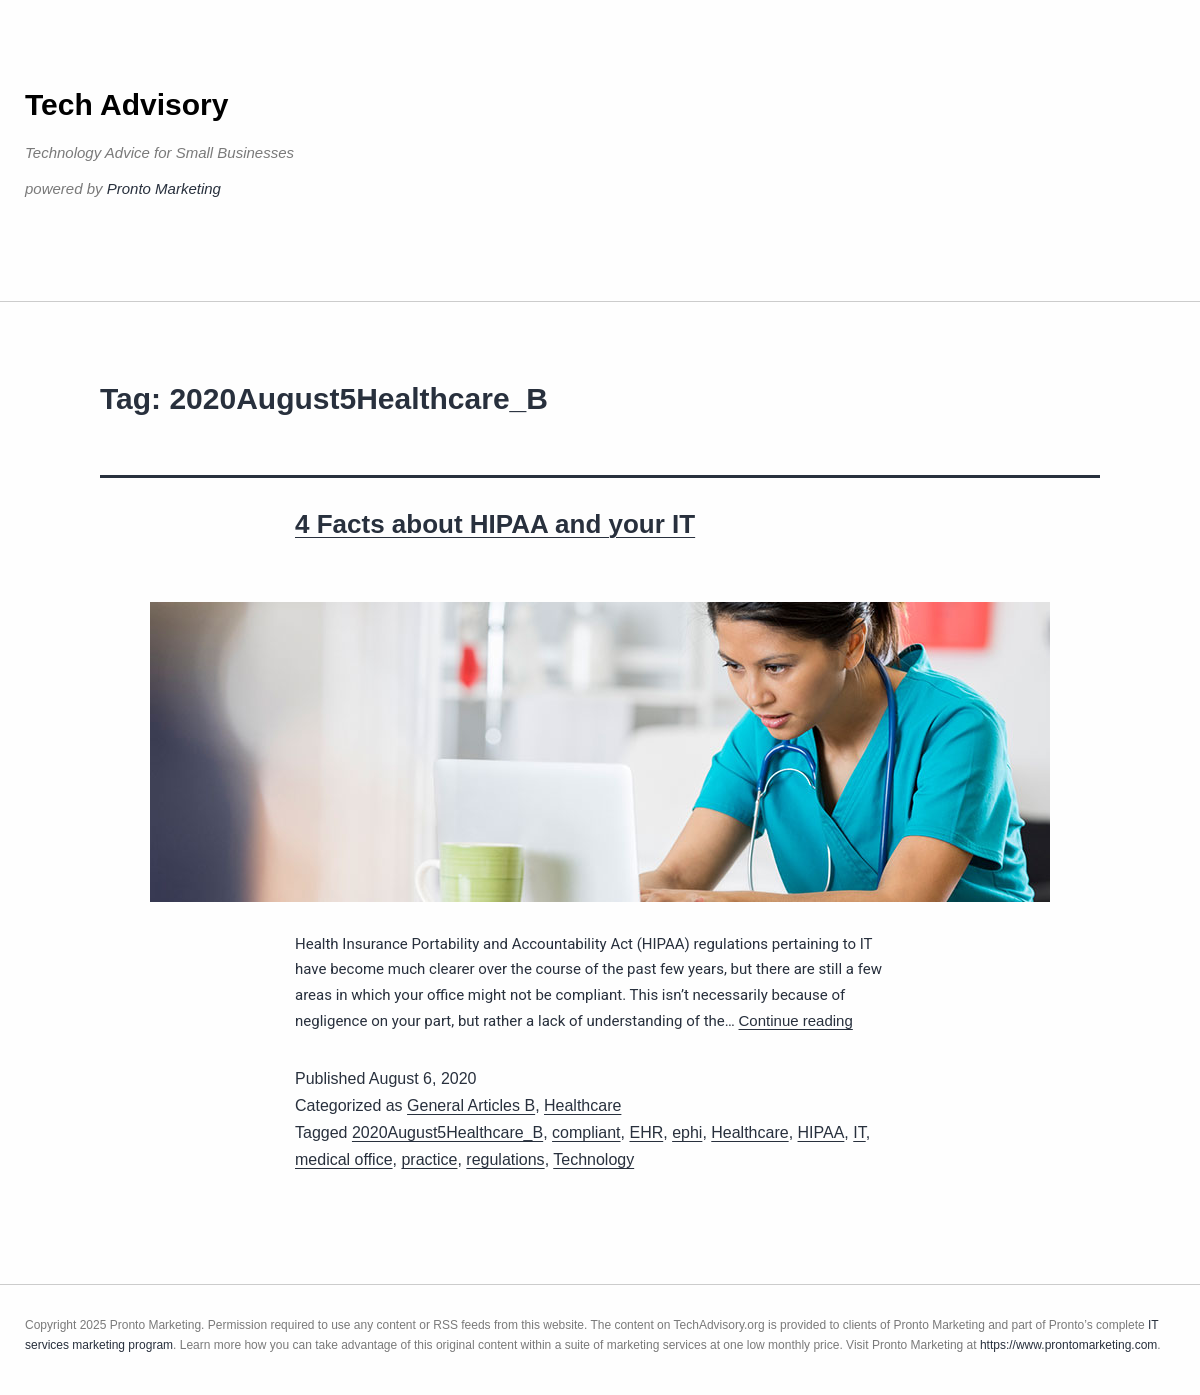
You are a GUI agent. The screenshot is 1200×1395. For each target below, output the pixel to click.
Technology (593, 1159)
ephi (687, 1132)
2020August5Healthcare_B (447, 1132)
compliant (586, 1132)
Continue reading (796, 1020)
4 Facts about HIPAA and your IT (495, 524)
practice (429, 1159)
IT (859, 1132)
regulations (505, 1159)
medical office (344, 1159)
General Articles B (471, 1105)
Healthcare (582, 1105)
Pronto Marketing (164, 188)
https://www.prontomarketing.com (1068, 1345)
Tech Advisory (126, 104)
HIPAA (821, 1132)
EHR (646, 1132)
